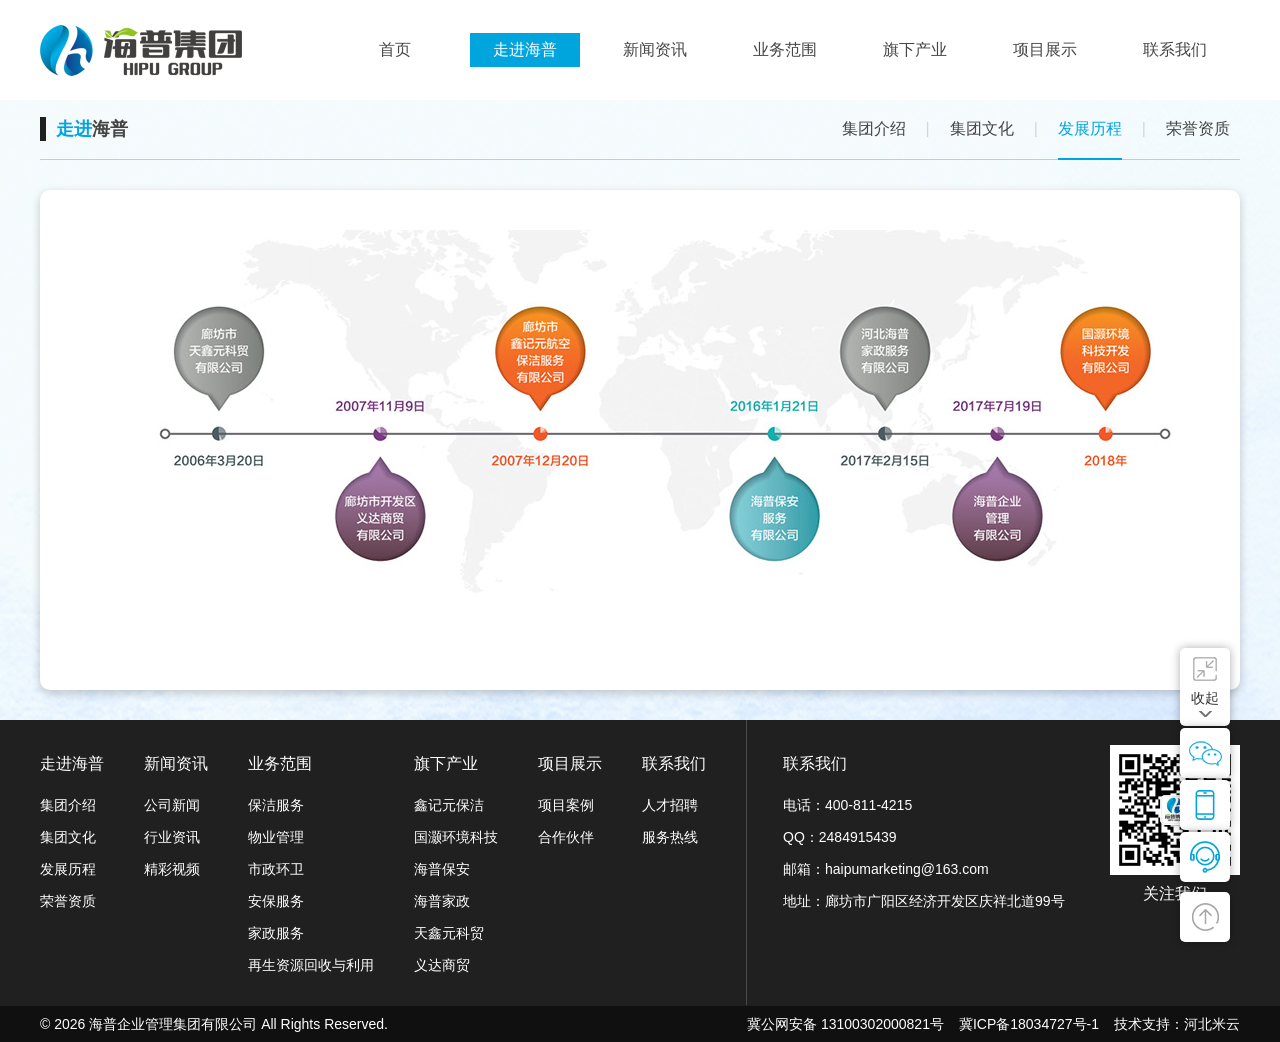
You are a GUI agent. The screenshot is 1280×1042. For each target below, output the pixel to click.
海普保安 (442, 869)
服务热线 (670, 837)
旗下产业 (446, 763)
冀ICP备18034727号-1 (1029, 1024)
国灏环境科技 (456, 837)
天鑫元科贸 (449, 933)
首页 (395, 49)
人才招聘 (670, 805)
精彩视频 (172, 869)
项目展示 (570, 763)
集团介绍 (874, 128)
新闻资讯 (176, 763)
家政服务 (276, 933)
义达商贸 (442, 965)
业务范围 (280, 763)
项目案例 (566, 805)
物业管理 (276, 837)
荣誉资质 (1198, 128)
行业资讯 (172, 837)
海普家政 (442, 901)
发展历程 (1090, 128)
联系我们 (674, 763)
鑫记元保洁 (449, 805)
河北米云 (1212, 1024)
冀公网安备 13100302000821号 (845, 1024)
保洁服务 (276, 805)
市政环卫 (276, 869)
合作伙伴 (566, 837)
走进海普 (72, 763)
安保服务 (276, 901)
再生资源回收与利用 (311, 965)
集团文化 (982, 128)
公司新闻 (172, 805)
